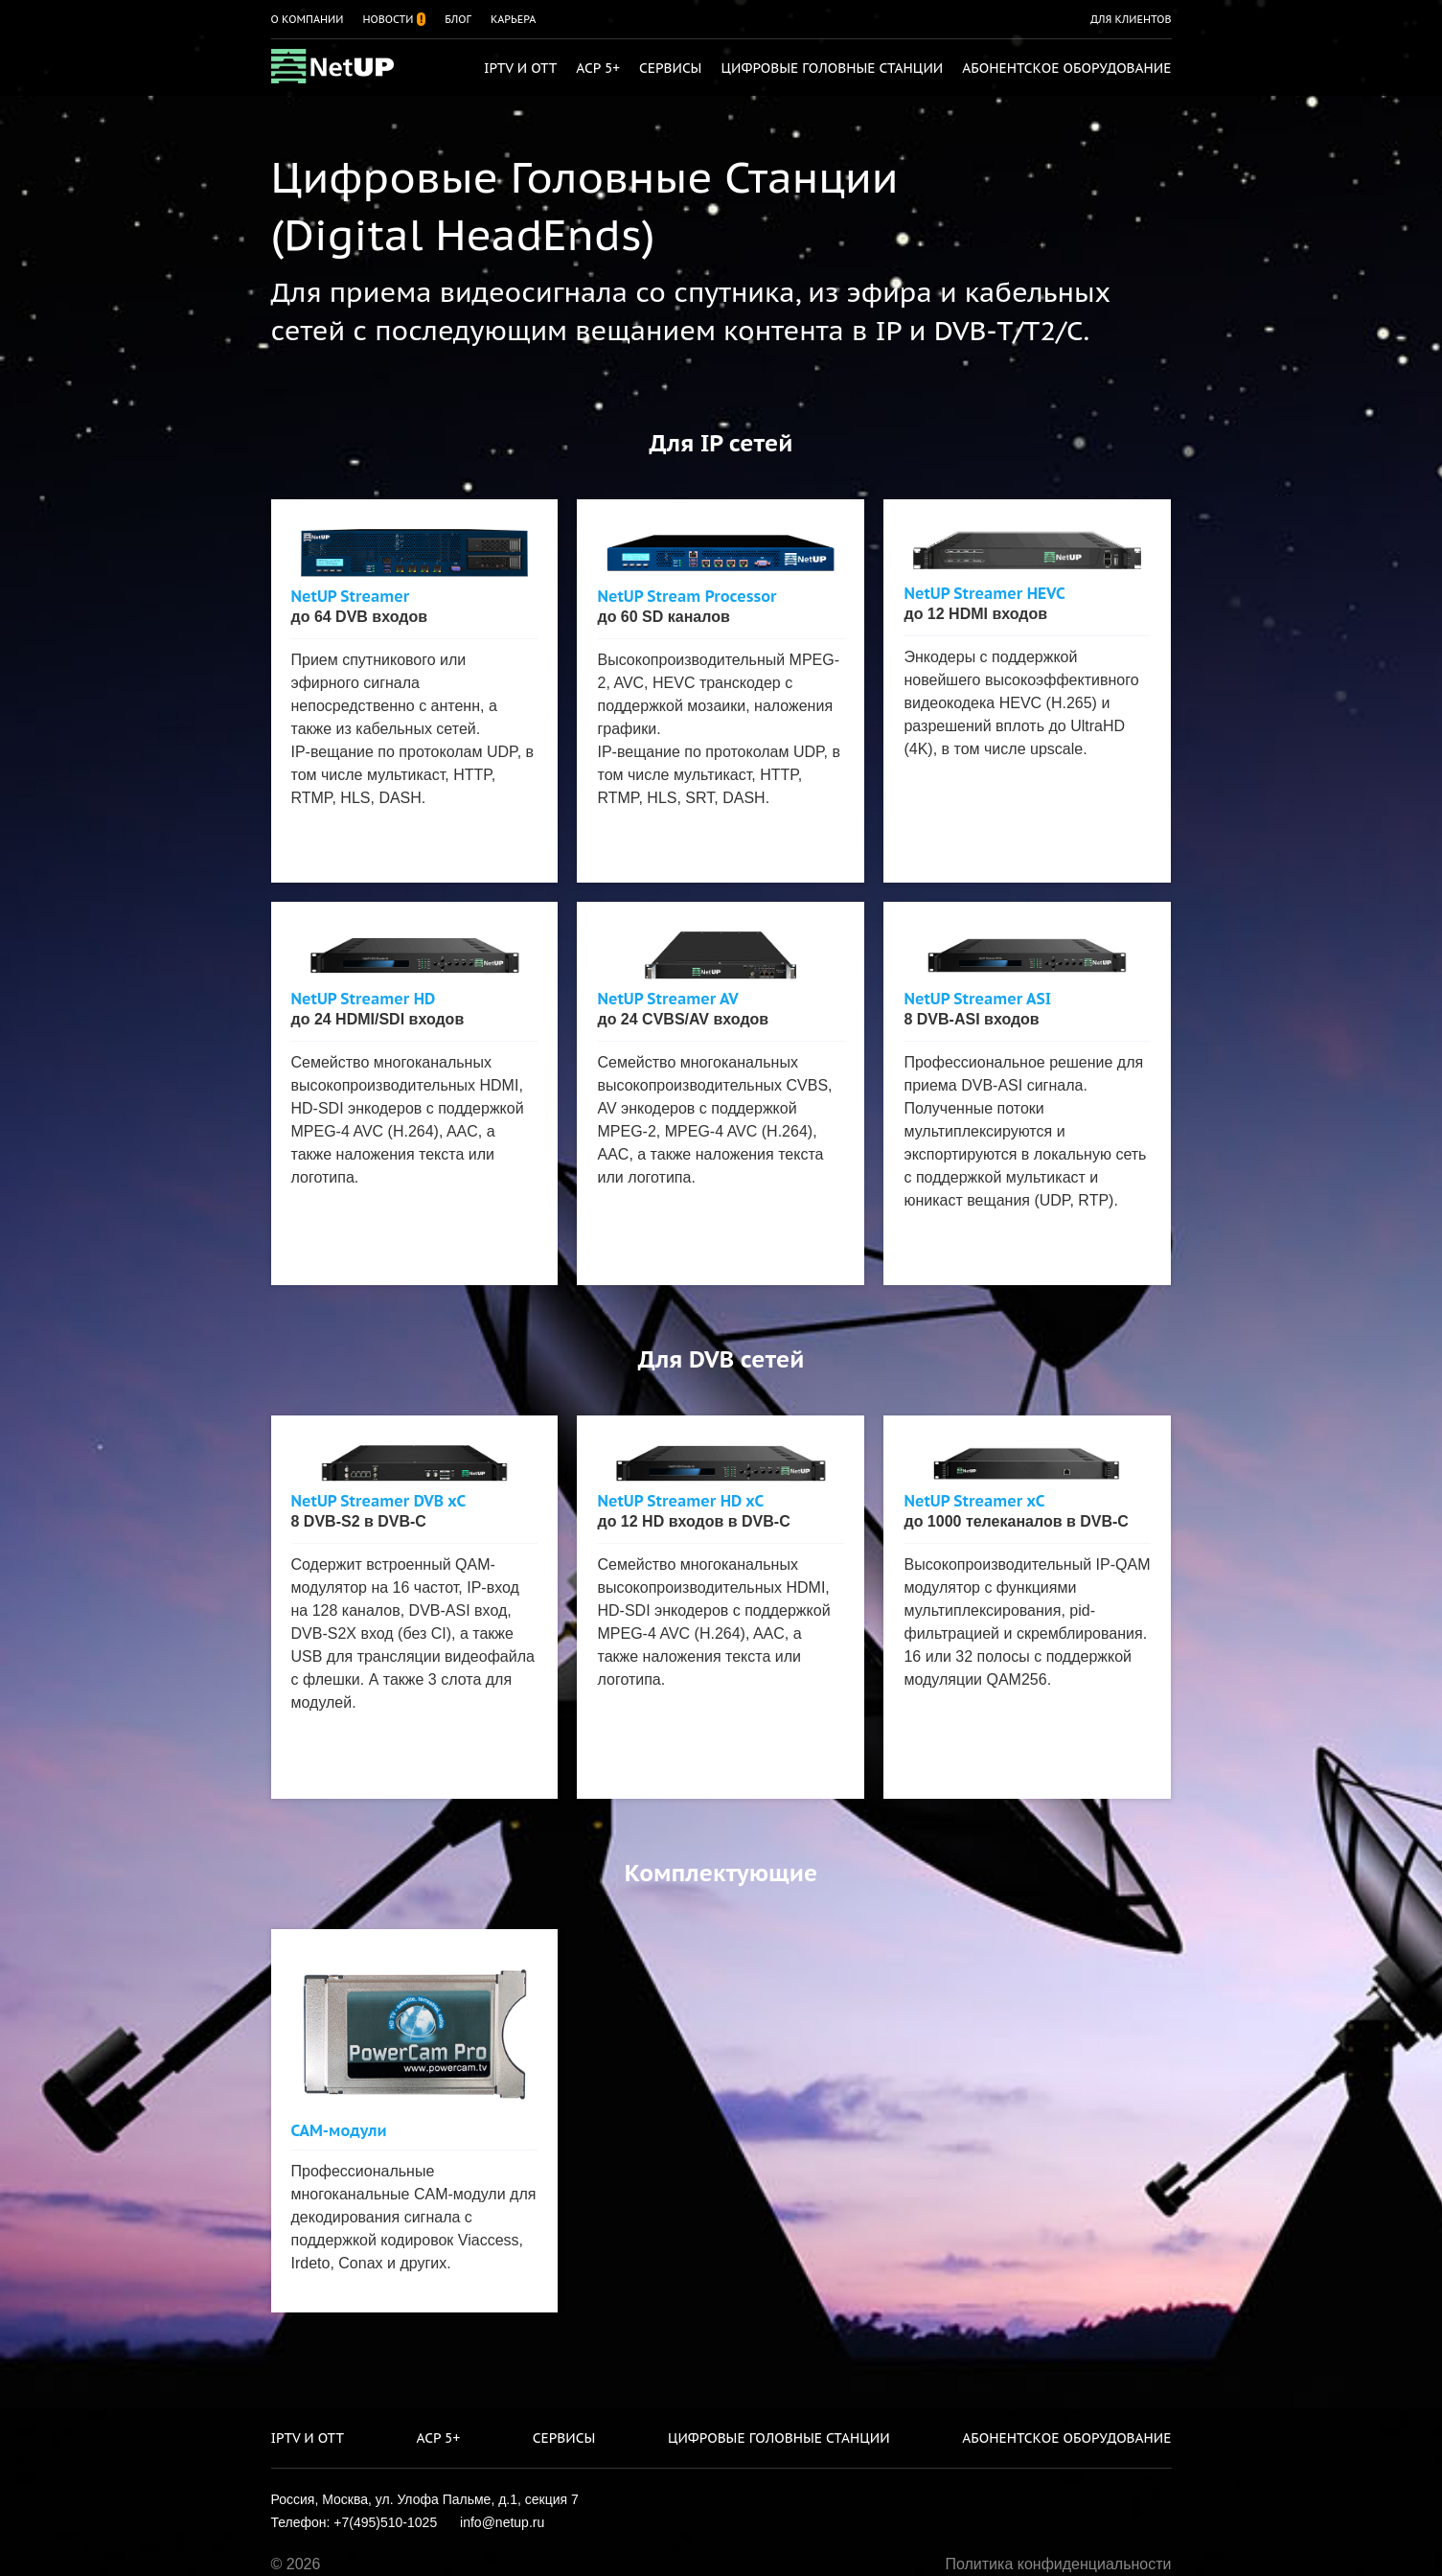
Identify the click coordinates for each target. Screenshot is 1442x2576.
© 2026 (296, 2564)
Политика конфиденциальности (1058, 2564)
